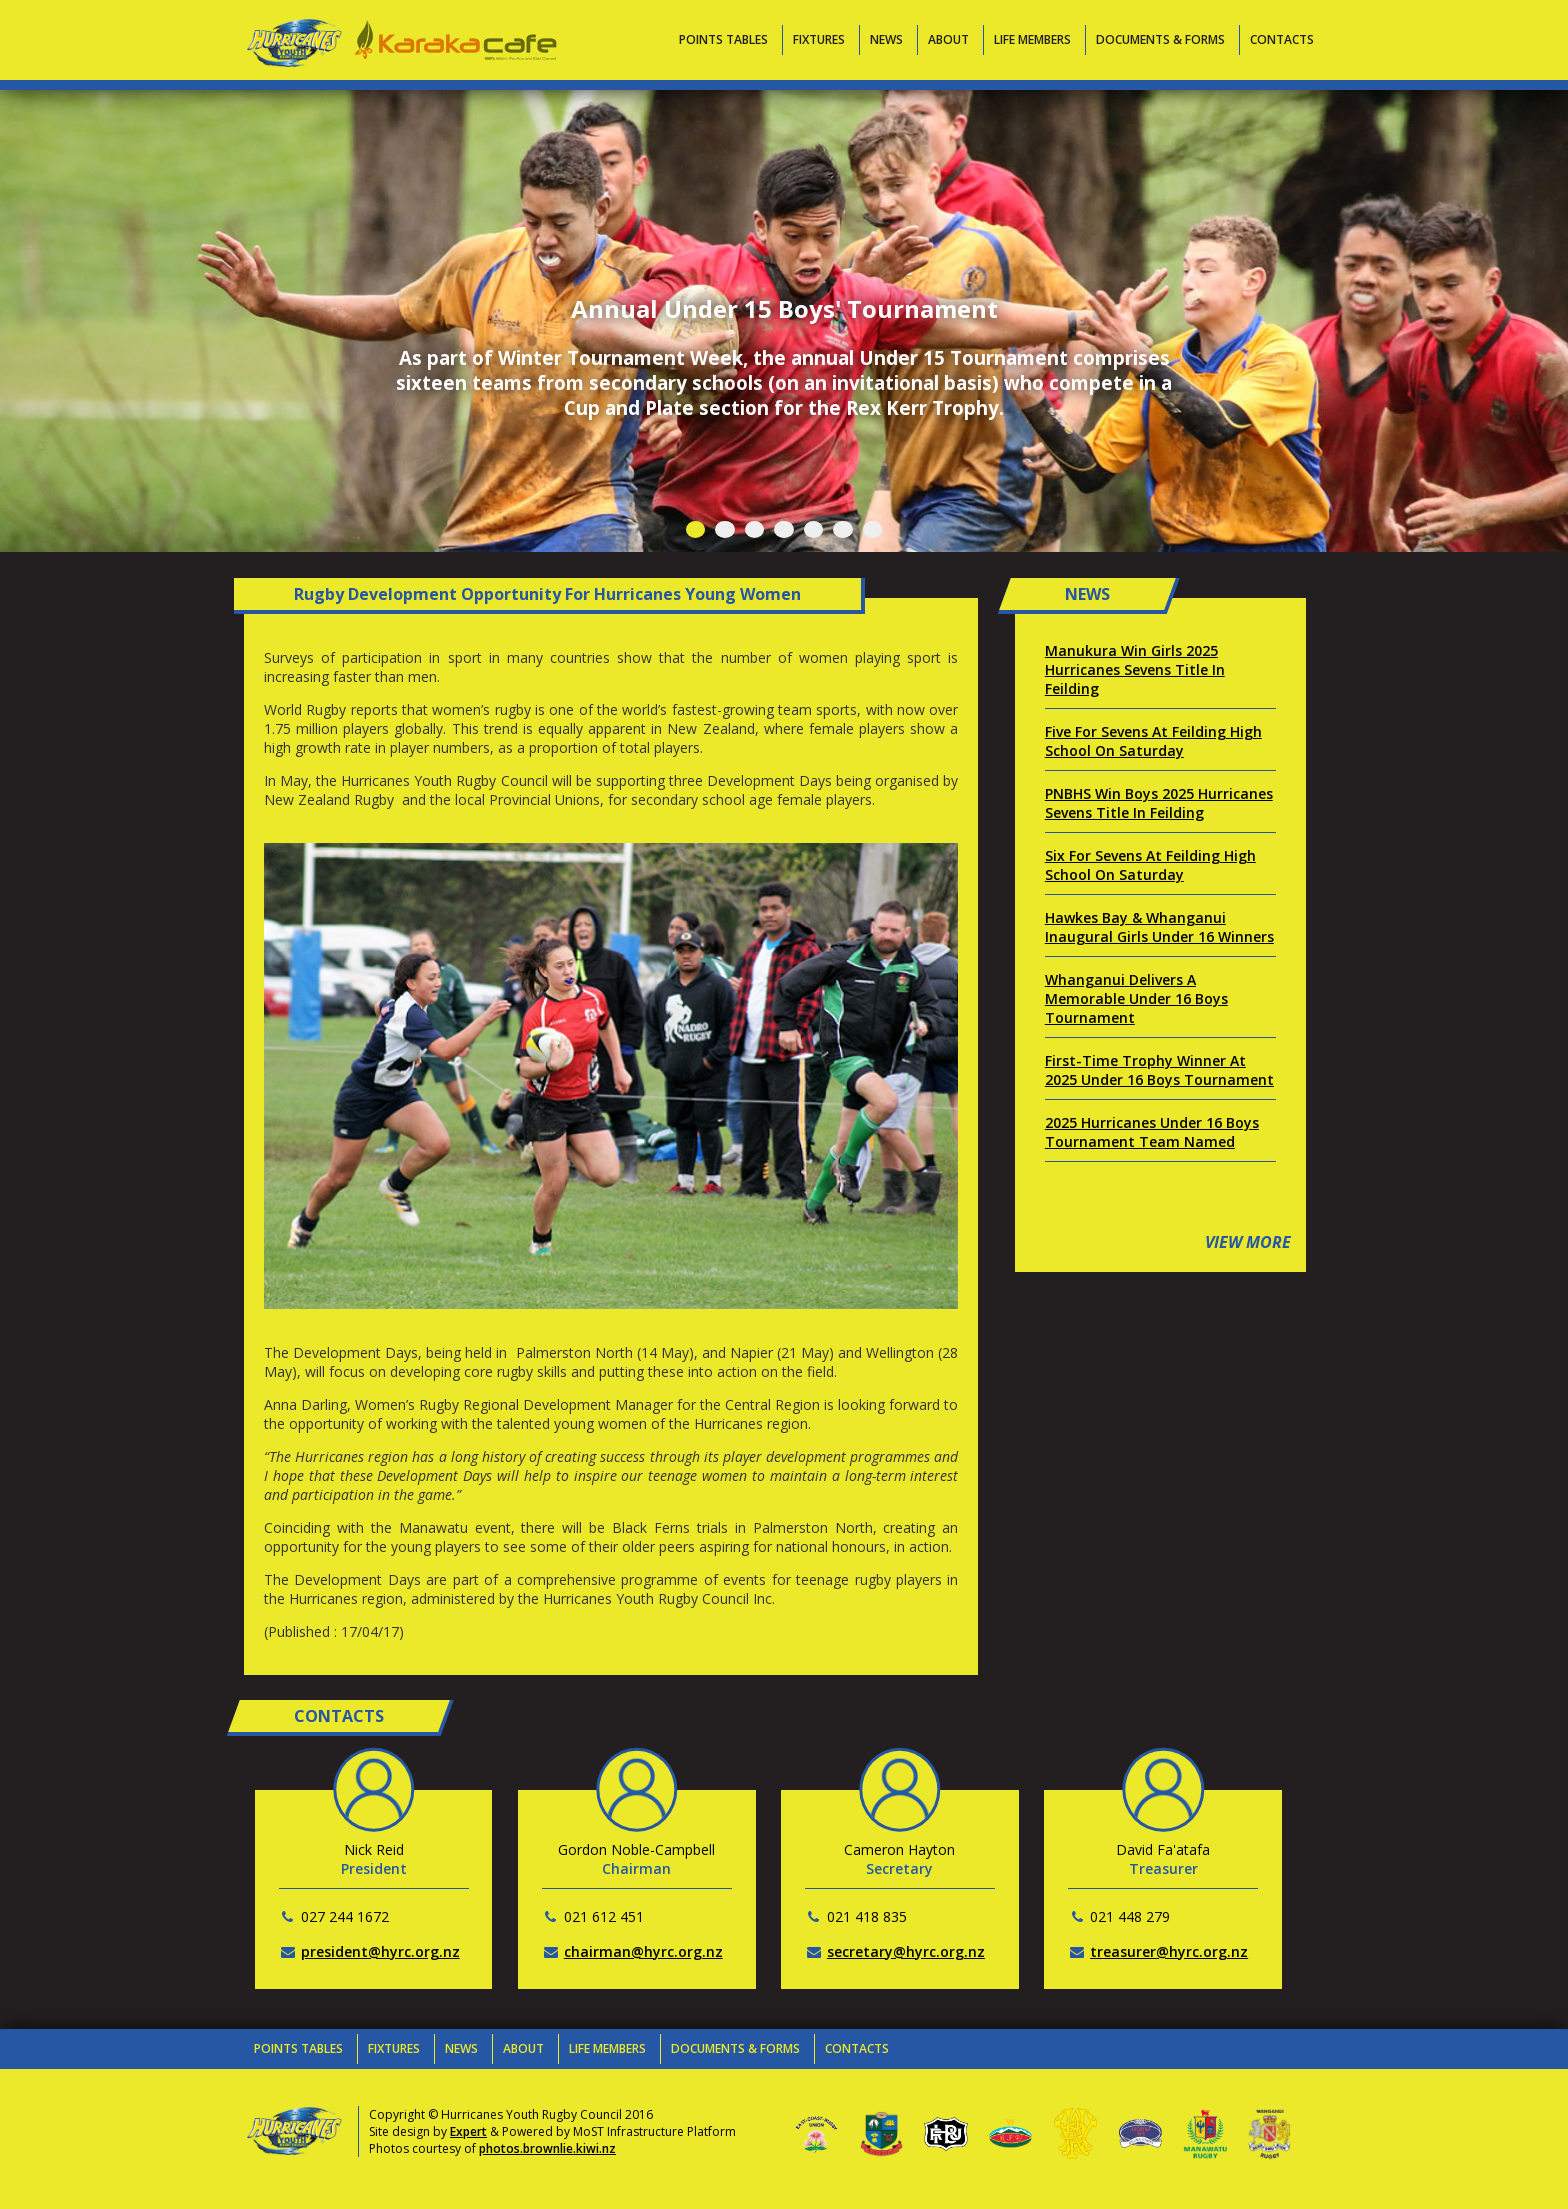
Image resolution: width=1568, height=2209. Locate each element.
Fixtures (819, 39)
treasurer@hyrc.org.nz (1169, 1951)
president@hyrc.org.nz (380, 1951)
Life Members (1032, 39)
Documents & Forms (1160, 39)
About (948, 39)
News (886, 39)
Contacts (1282, 39)
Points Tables (723, 39)
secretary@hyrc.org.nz (906, 1951)
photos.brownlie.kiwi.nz (547, 2148)
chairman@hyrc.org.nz (643, 1951)
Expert (468, 2131)
